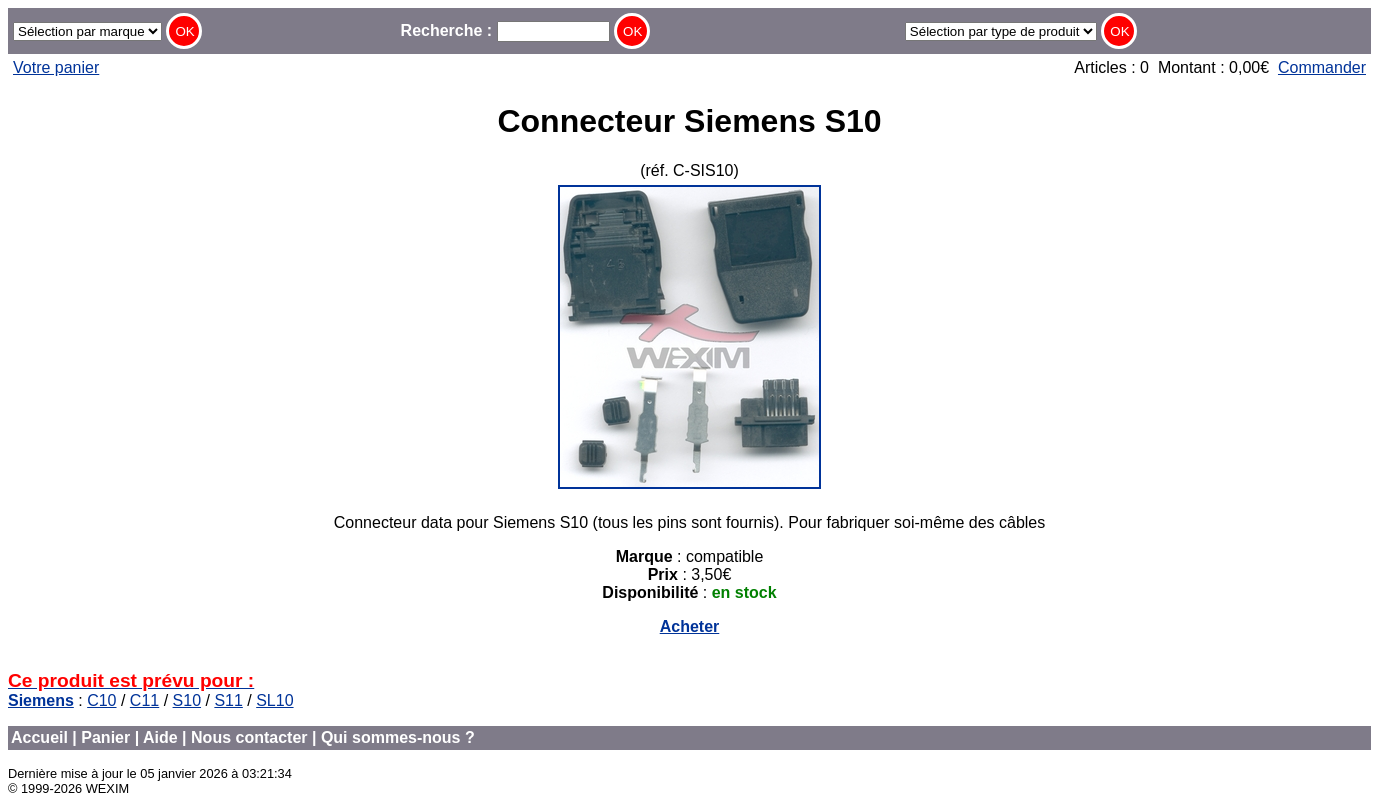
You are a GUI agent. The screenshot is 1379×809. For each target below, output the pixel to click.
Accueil (39, 737)
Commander (1322, 67)
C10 (101, 700)
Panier (105, 737)
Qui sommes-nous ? (398, 737)
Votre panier (56, 67)
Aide (160, 737)
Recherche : (505, 30)
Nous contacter (249, 737)
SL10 (274, 700)
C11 (144, 700)
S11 (228, 700)
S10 (187, 700)
